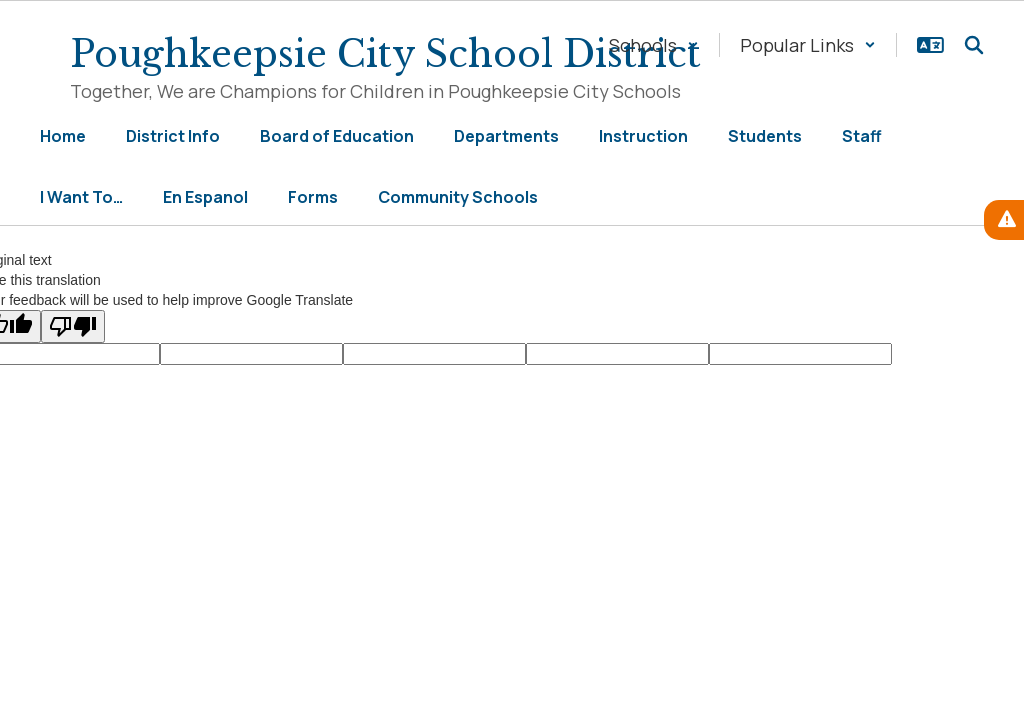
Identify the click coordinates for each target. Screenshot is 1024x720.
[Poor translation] (73, 326)
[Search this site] (974, 45)
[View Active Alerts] (1004, 220)
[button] (654, 45)
